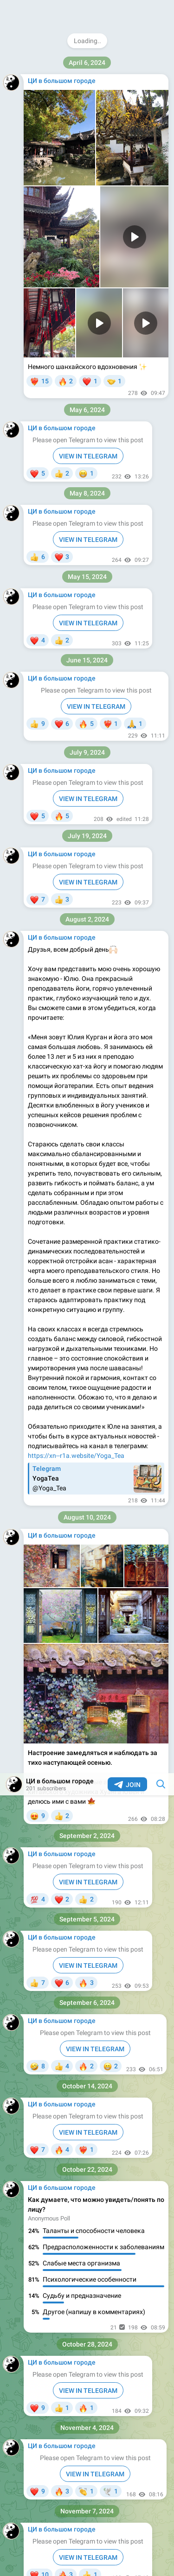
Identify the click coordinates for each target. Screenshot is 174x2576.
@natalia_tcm (48, 1762)
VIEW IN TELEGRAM (88, 109)
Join (127, 11)
